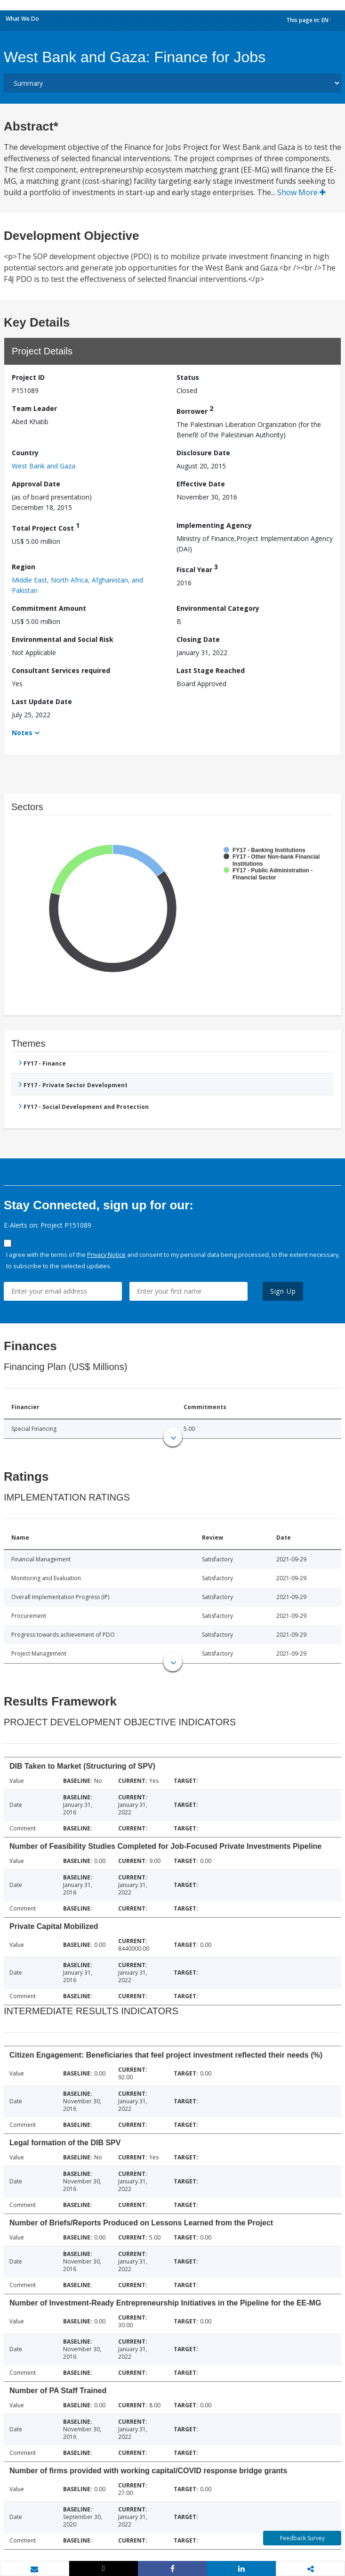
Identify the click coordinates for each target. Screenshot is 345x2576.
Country (25, 452)
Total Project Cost (46, 527)
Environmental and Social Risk (62, 639)
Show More (301, 192)
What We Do (22, 19)
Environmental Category (218, 608)
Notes (22, 732)
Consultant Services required (61, 670)
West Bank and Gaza (43, 465)
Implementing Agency (214, 525)
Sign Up (283, 1291)
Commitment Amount (49, 608)
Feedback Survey (302, 2538)
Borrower (195, 410)
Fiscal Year (197, 568)
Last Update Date (42, 701)
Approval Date (36, 483)
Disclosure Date (203, 452)
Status (188, 377)
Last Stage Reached (211, 670)
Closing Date (198, 639)
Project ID (28, 377)
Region (23, 566)
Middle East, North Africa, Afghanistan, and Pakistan (77, 585)
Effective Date (201, 483)
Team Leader (34, 408)
